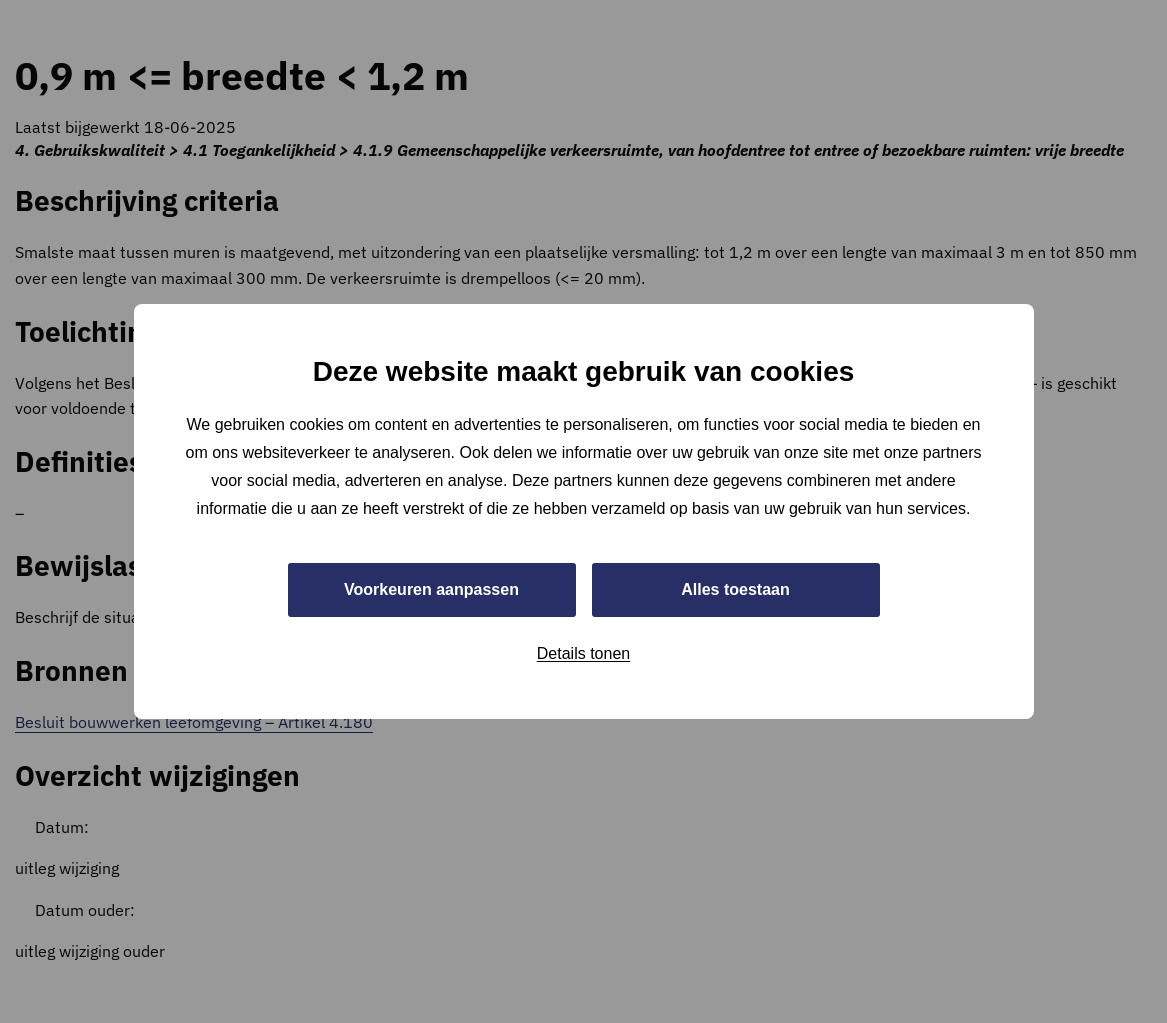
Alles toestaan (735, 589)
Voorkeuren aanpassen (431, 589)
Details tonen (583, 653)
